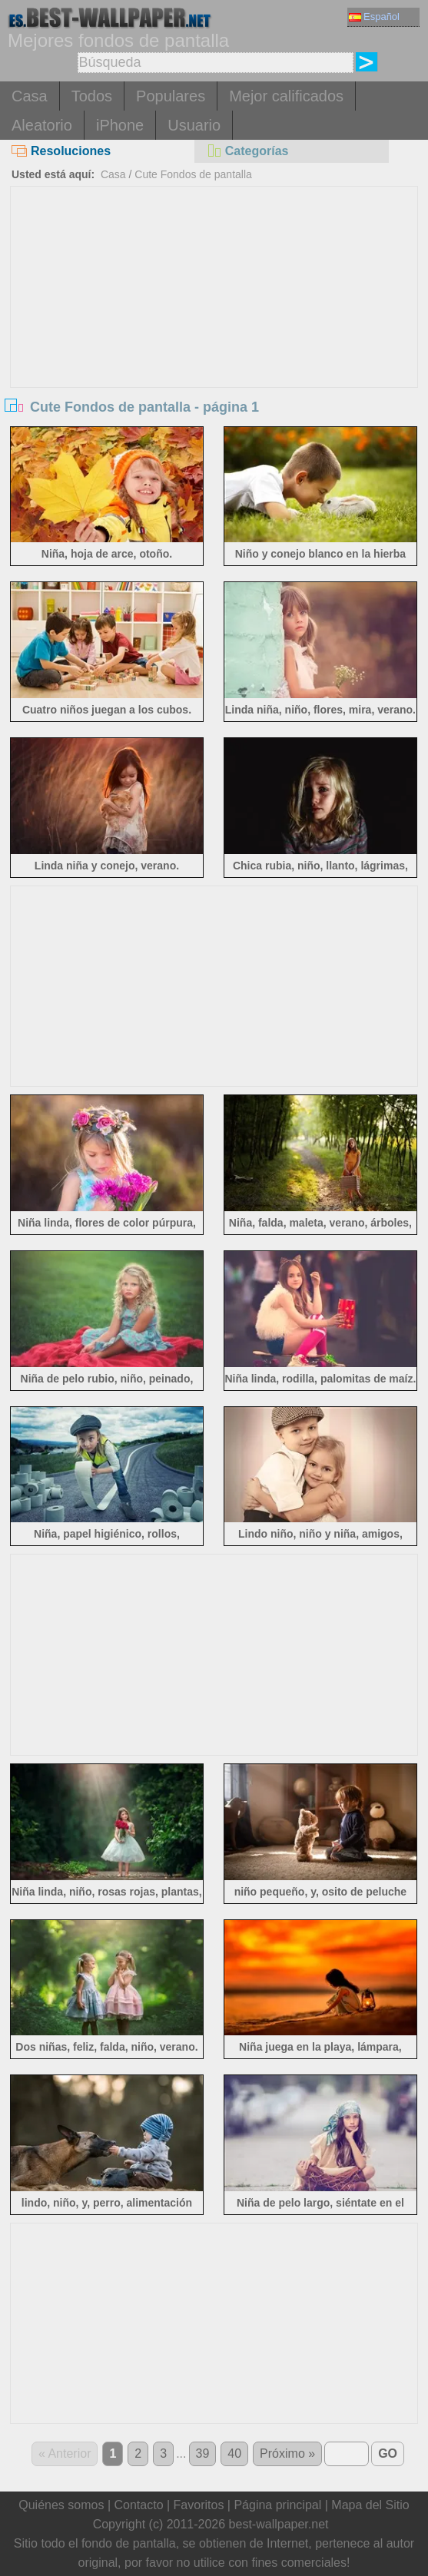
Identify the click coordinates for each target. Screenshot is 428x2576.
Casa (30, 96)
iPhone (120, 125)
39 (203, 2453)
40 (234, 2453)
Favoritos (199, 2504)
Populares (170, 96)
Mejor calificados (286, 96)
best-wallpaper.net (279, 2524)
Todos (91, 96)
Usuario (194, 125)
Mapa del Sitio (370, 2504)
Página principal (277, 2504)
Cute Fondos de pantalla (193, 174)
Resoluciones (61, 150)
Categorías (247, 150)
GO (387, 2453)
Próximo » (287, 2453)
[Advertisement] (214, 301)
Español (374, 16)
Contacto (138, 2504)
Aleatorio (42, 125)
